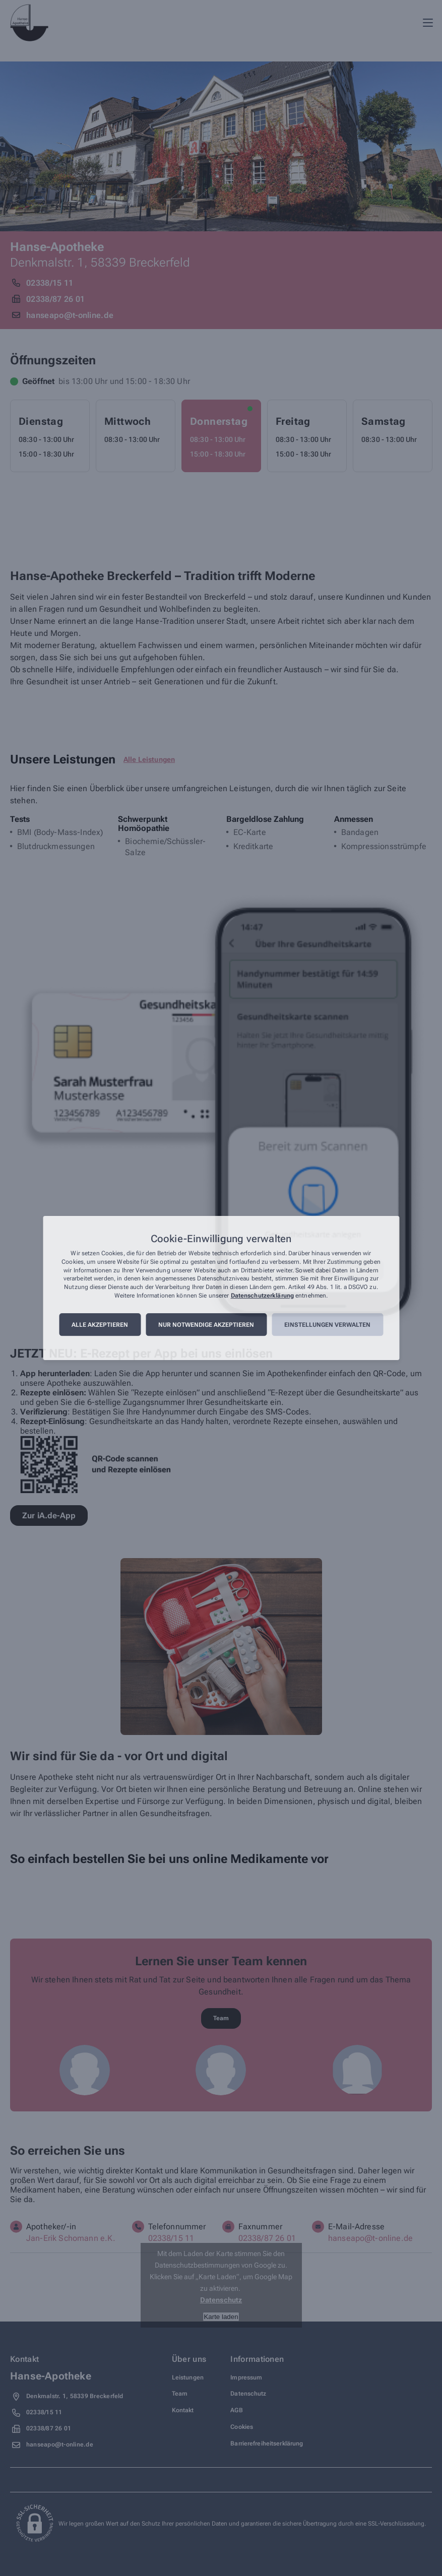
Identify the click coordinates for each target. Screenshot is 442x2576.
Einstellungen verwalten (327, 1324)
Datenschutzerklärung (262, 1295)
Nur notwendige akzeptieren (206, 1324)
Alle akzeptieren (100, 1324)
